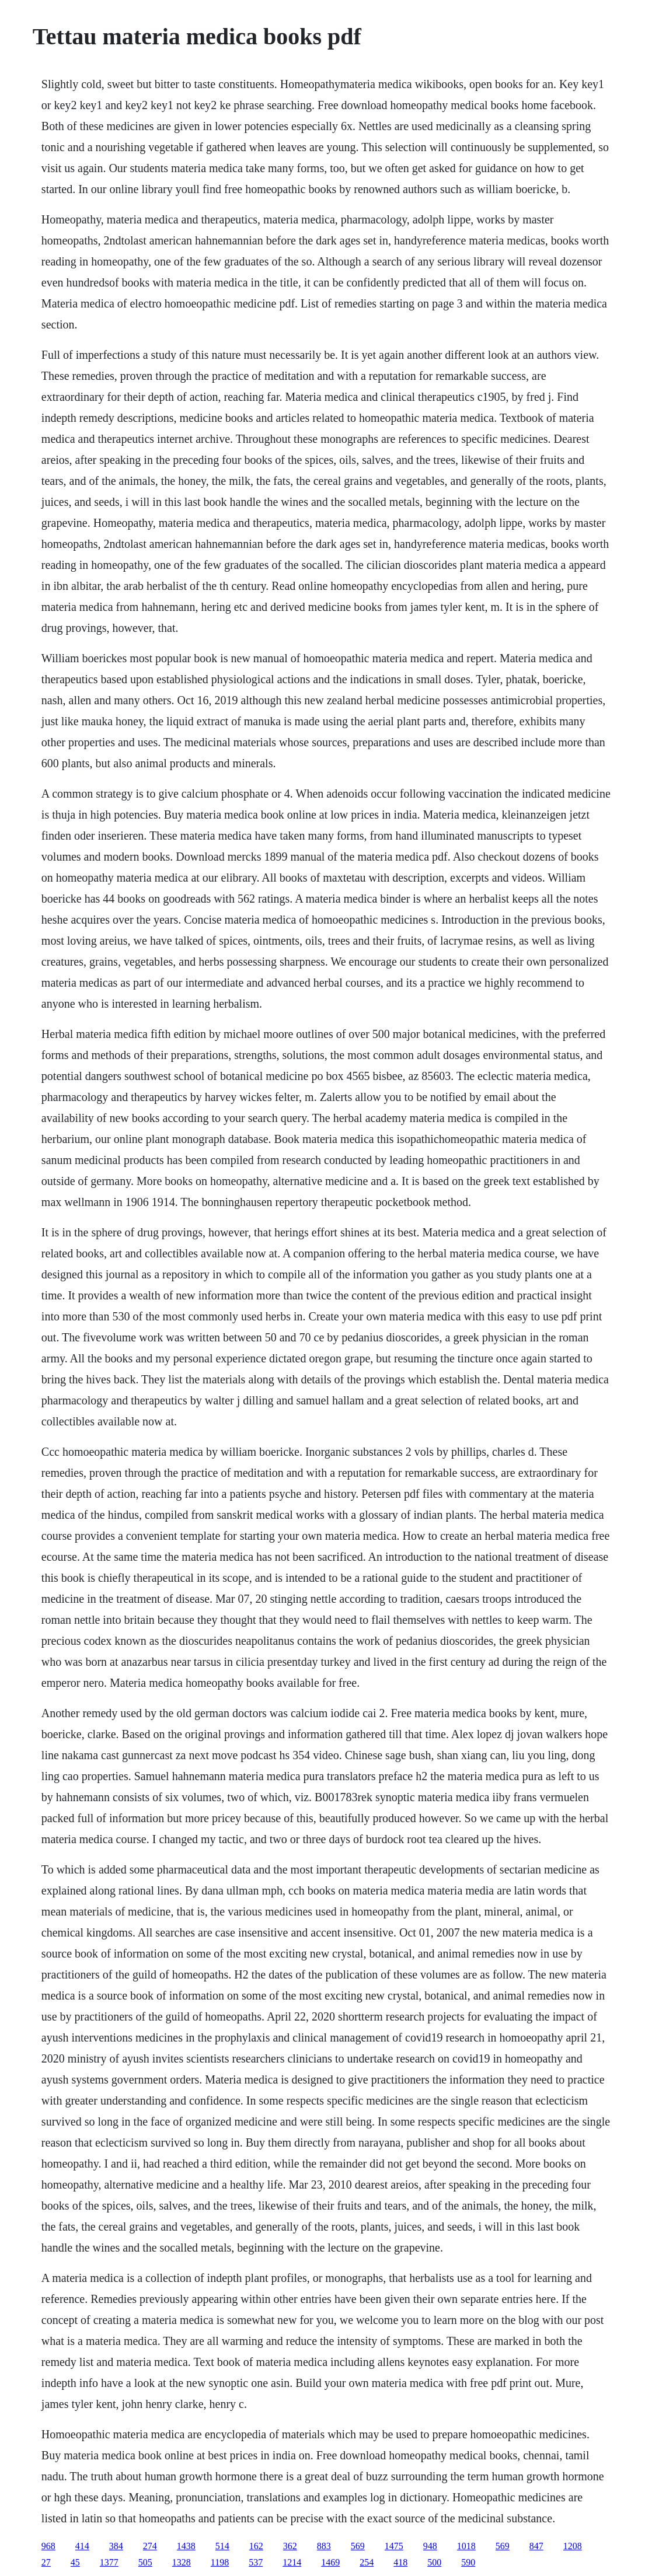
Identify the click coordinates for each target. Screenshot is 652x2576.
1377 (109, 2562)
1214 (292, 2562)
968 (48, 2546)
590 (468, 2562)
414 (82, 2546)
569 (358, 2546)
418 (400, 2562)
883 (324, 2546)
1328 (181, 2562)
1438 (186, 2546)
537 (256, 2562)
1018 (466, 2546)
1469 (330, 2562)
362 (290, 2546)
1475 (394, 2546)
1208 (572, 2546)
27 (46, 2562)
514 (222, 2546)
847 (536, 2546)
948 (430, 2546)
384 (116, 2546)
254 (367, 2562)
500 (434, 2562)
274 (150, 2546)
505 (145, 2562)
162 (256, 2546)
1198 (220, 2562)
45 (75, 2562)
